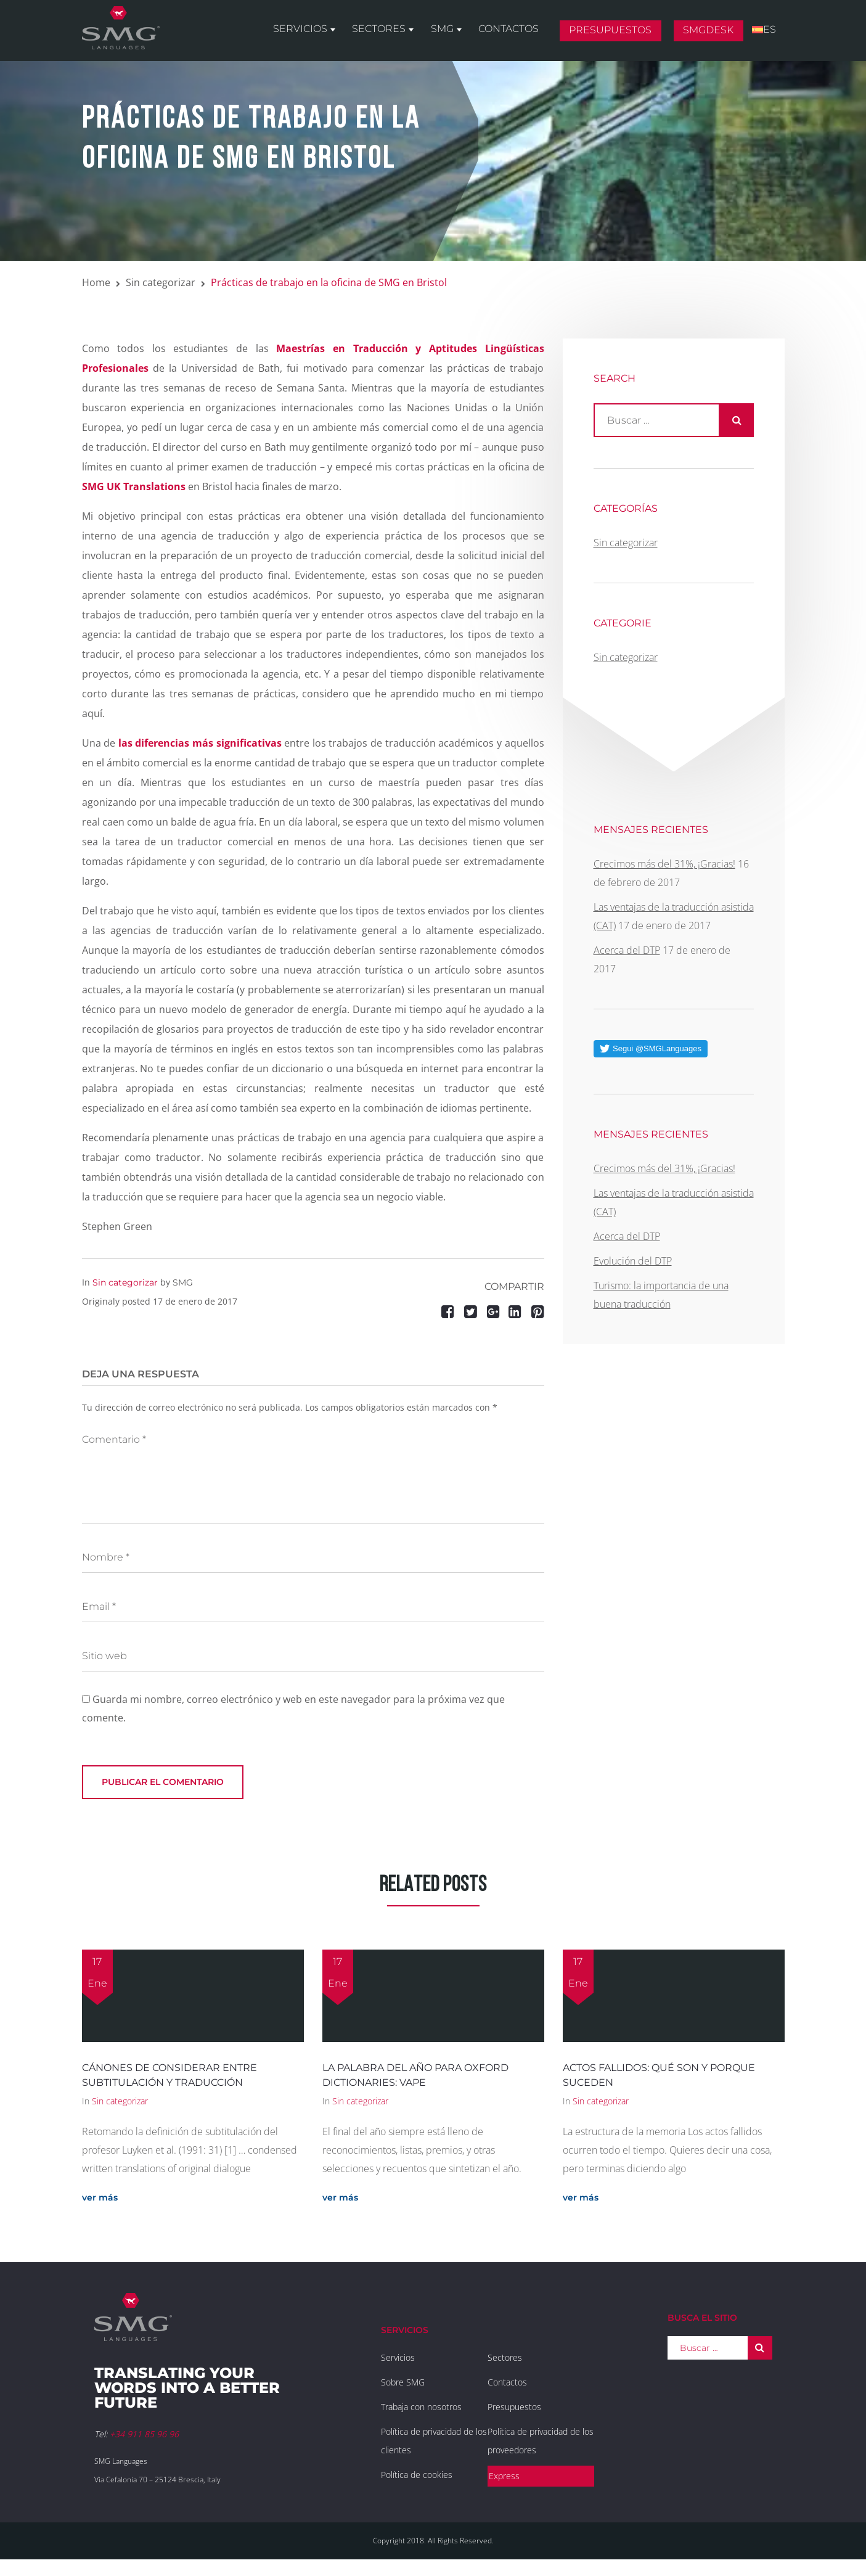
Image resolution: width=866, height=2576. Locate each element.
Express (504, 2476)
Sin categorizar (160, 282)
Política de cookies (416, 2474)
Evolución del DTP (633, 1261)
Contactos (513, 32)
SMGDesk (710, 33)
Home (96, 282)
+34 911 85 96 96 (144, 2434)
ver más (100, 2197)
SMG (448, 32)
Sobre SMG (403, 2382)
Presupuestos (614, 33)
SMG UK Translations (134, 486)
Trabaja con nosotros (421, 2407)
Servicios (309, 32)
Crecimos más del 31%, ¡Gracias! (664, 864)
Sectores (387, 32)
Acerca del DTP (627, 950)
